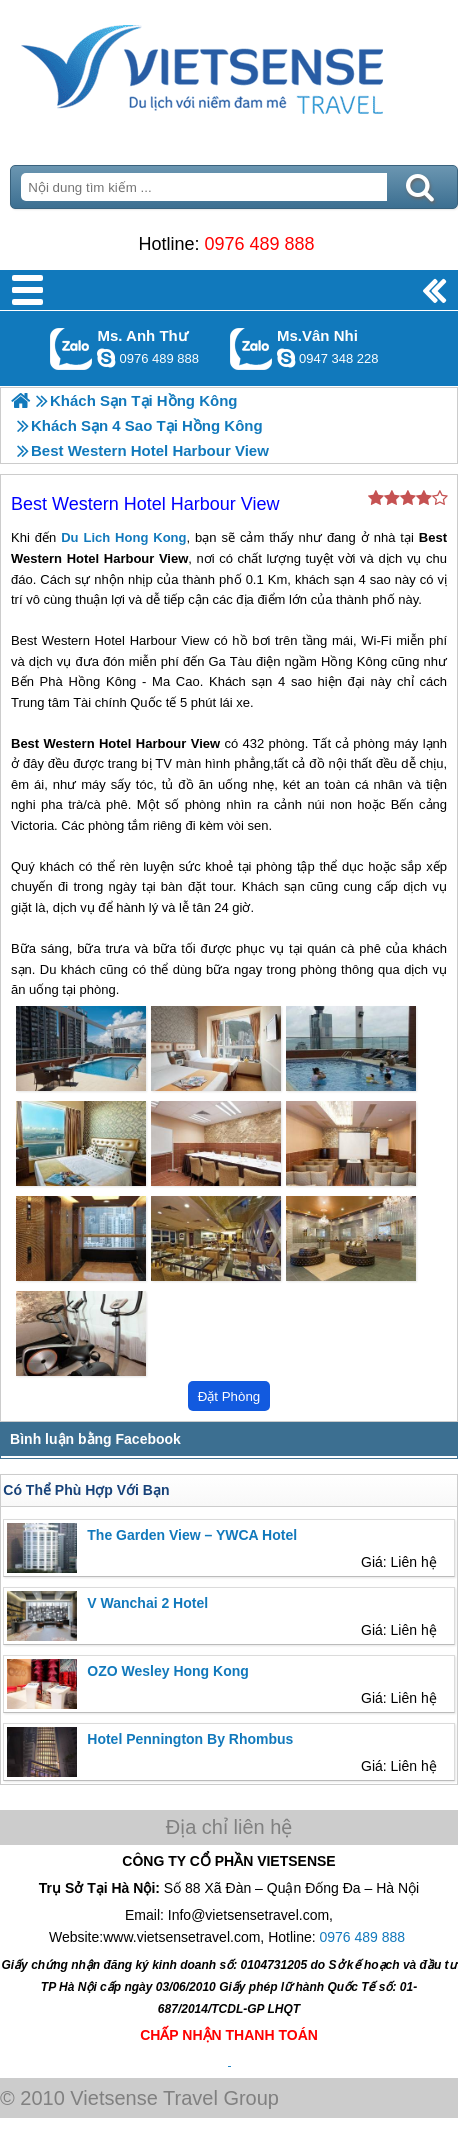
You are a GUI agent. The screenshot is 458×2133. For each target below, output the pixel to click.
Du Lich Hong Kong (123, 537)
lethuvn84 (106, 358)
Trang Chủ (229, 65)
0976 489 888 (259, 244)
